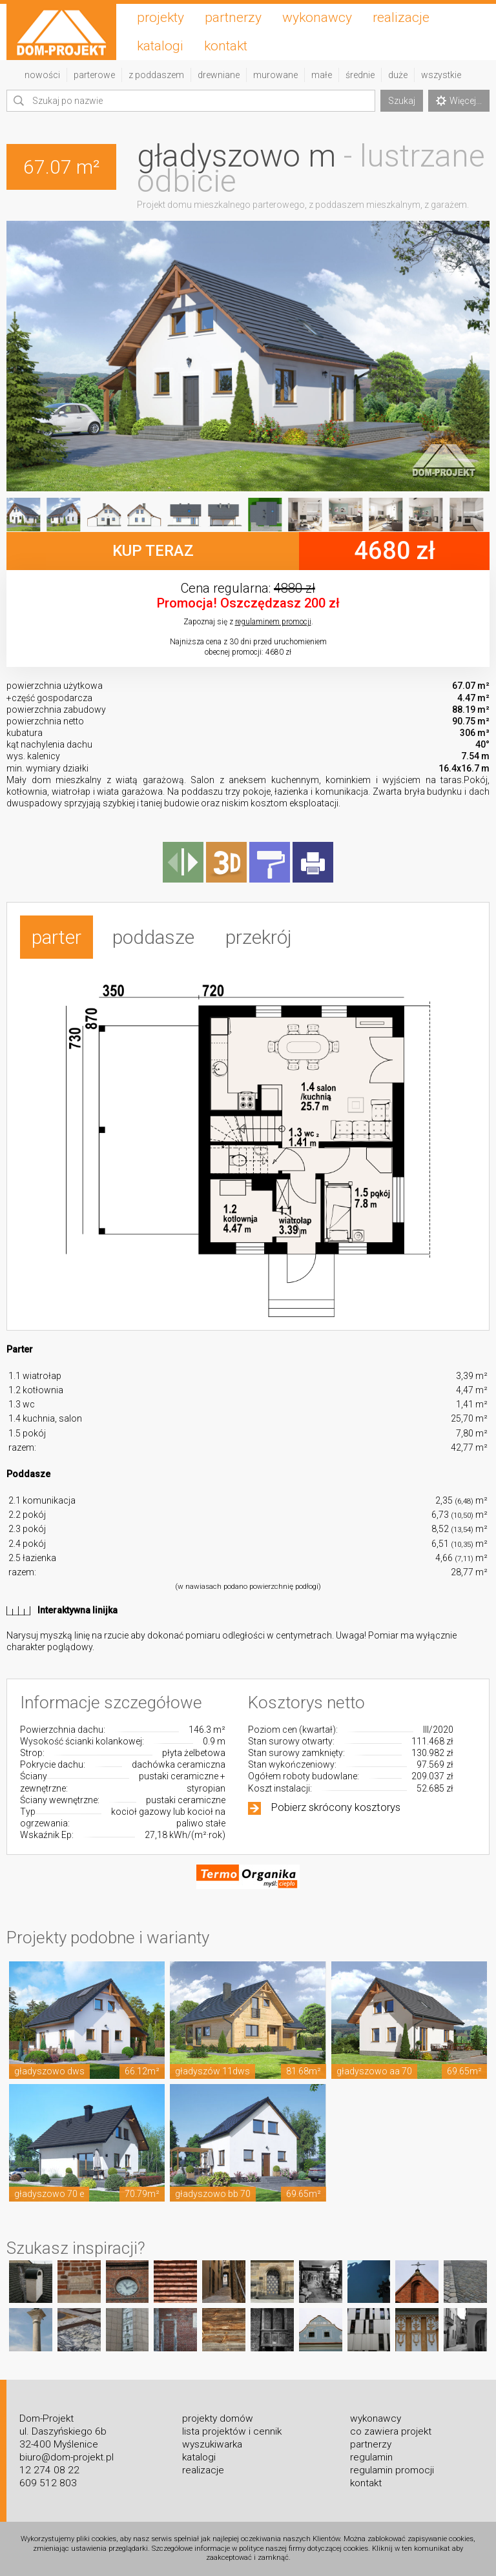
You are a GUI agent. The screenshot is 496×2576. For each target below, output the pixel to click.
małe (321, 75)
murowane (275, 75)
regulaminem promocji (273, 621)
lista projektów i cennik (232, 2431)
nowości (42, 75)
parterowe (94, 75)
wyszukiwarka (212, 2444)
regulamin (371, 2457)
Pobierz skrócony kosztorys (335, 1807)
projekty (160, 17)
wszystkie (441, 75)
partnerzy (233, 17)
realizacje (401, 17)
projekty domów (217, 2418)
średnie (360, 75)
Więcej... (459, 101)
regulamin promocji (392, 2470)
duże (398, 75)
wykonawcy (317, 17)
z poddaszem (156, 75)
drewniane (219, 75)
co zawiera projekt (390, 2431)
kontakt (225, 46)
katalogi (160, 46)
